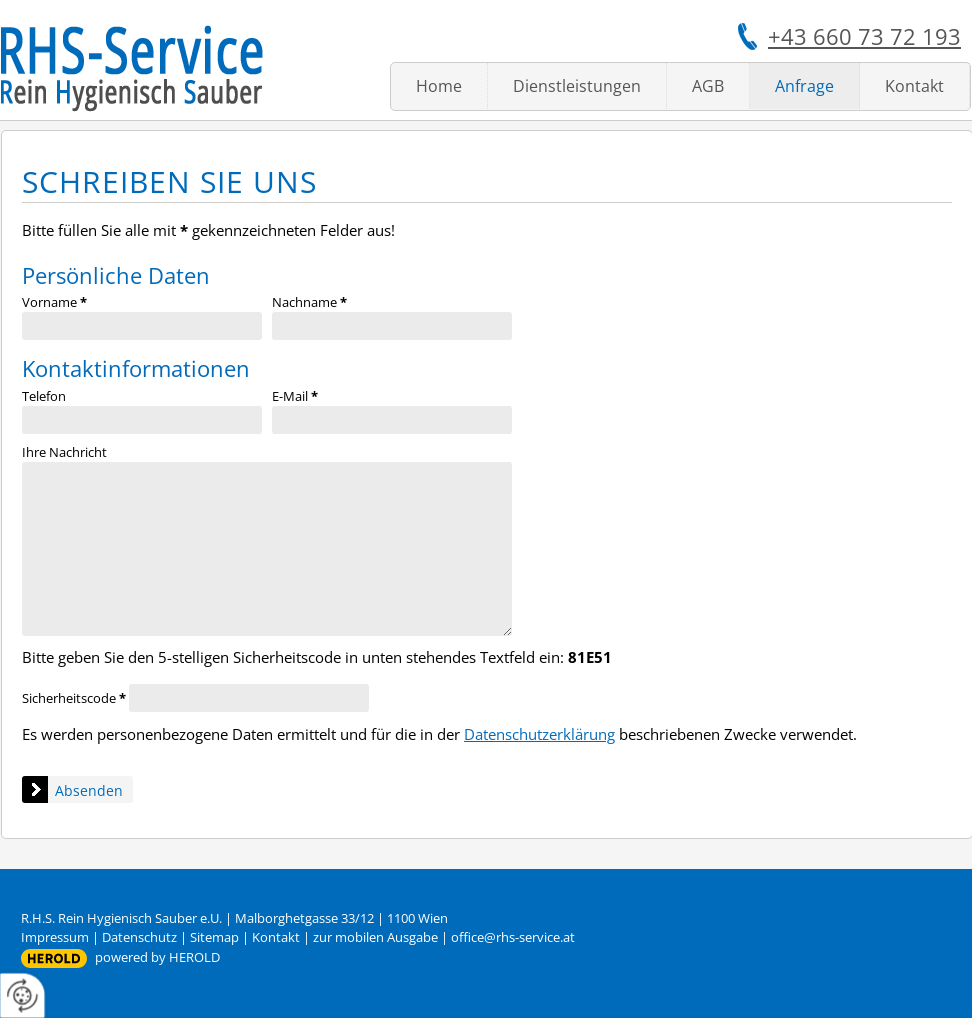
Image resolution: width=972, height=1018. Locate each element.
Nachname (309, 302)
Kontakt (914, 86)
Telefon (44, 396)
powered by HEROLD (157, 957)
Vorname (54, 302)
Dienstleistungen (577, 86)
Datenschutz (139, 937)
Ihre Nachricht (64, 452)
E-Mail (295, 396)
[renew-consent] (22, 995)
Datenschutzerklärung (539, 734)
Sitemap (214, 937)
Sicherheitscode (74, 698)
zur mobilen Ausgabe (375, 937)
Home (439, 86)
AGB (708, 86)
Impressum (55, 937)
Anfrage (804, 86)
